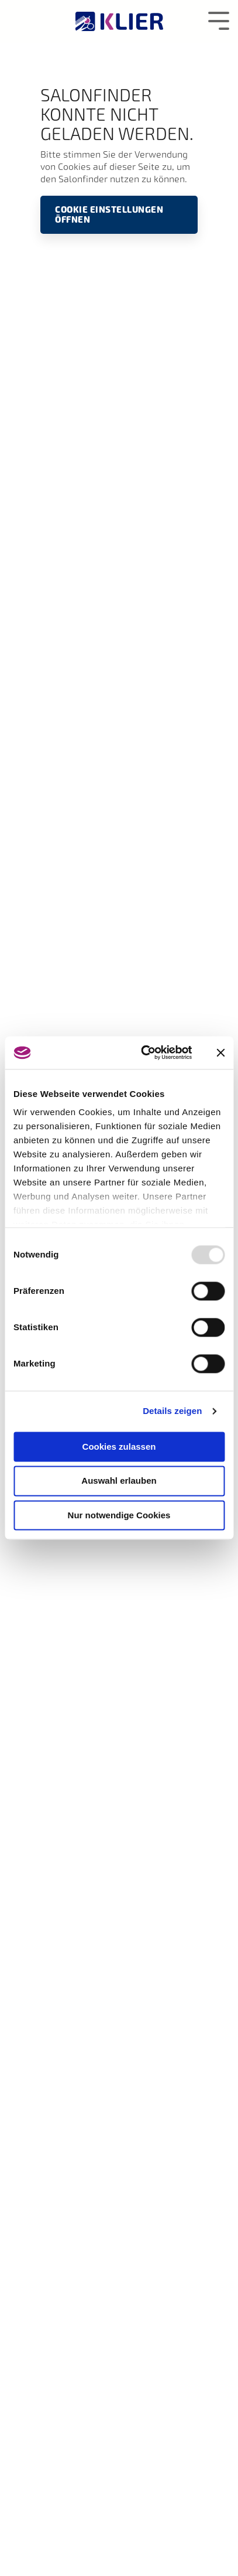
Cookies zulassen (119, 1446)
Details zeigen (172, 1411)
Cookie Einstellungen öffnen (109, 214)
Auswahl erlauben (118, 1481)
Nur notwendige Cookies (119, 1515)
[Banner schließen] (220, 1052)
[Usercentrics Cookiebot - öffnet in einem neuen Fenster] (144, 1052)
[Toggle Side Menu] (218, 20)
